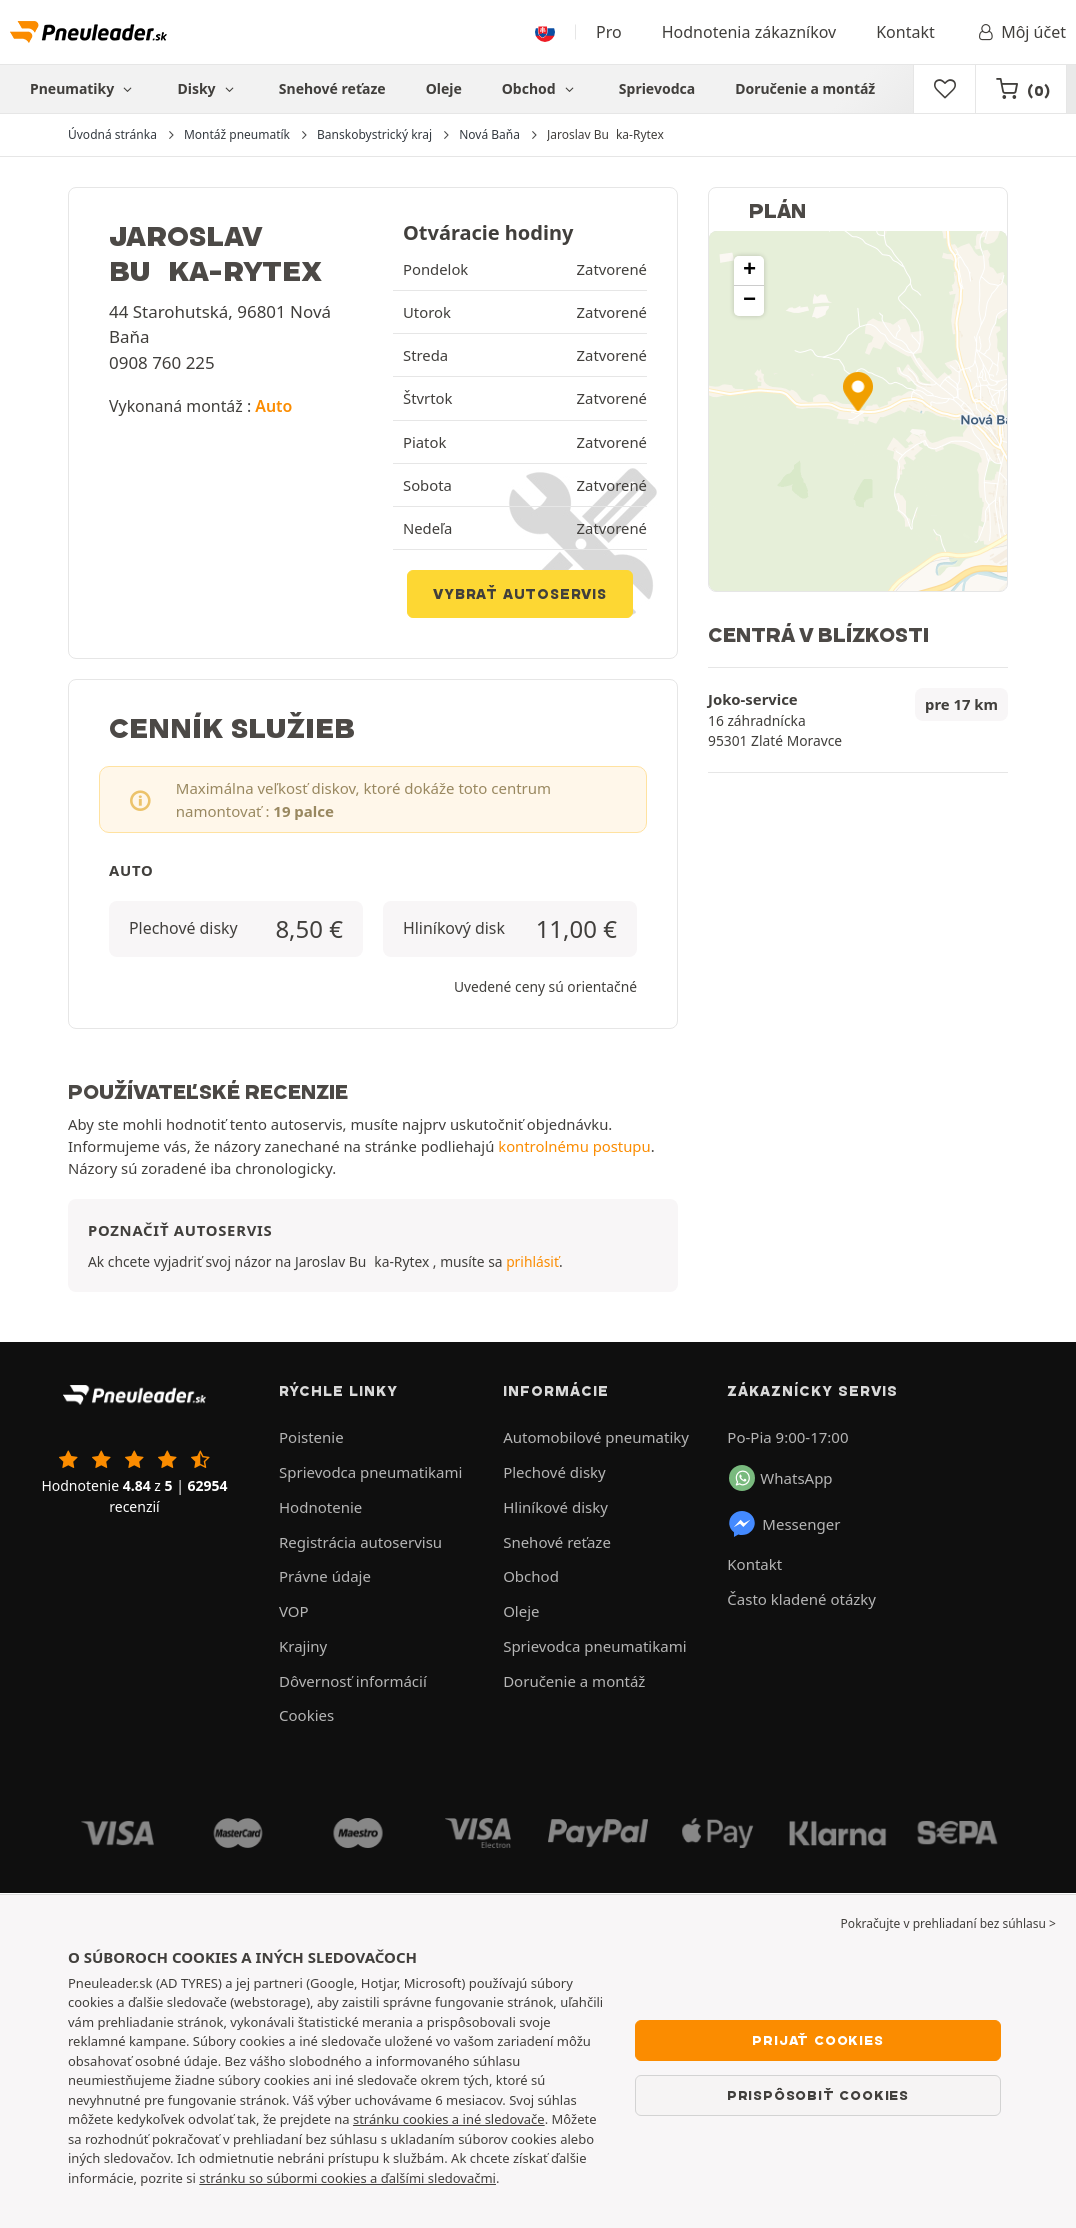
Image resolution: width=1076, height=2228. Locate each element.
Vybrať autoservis (520, 594)
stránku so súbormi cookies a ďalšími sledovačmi (347, 2178)
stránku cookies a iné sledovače (449, 2119)
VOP (294, 1611)
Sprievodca (657, 88)
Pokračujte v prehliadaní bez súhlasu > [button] (948, 1923)
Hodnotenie (320, 1507)
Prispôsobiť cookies (818, 2095)
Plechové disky (554, 1472)
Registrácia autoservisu (360, 1542)
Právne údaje (325, 1576)
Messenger (783, 1524)
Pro (609, 32)
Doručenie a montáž (805, 88)
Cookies (306, 1715)
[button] (858, 391)
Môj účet (1020, 32)
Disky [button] (207, 88)
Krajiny (303, 1646)
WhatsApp (780, 1478)
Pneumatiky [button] (83, 88)
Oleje (444, 88)
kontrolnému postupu (574, 1146)
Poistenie (311, 1437)
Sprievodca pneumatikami (370, 1472)
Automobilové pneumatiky (596, 1437)
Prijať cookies (817, 2040)
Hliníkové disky (555, 1507)
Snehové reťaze (332, 88)
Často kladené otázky (801, 1599)
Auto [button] (273, 406)
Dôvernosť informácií (353, 1681)
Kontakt (905, 32)
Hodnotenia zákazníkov (749, 32)
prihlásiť (532, 1261)
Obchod (540, 88)
